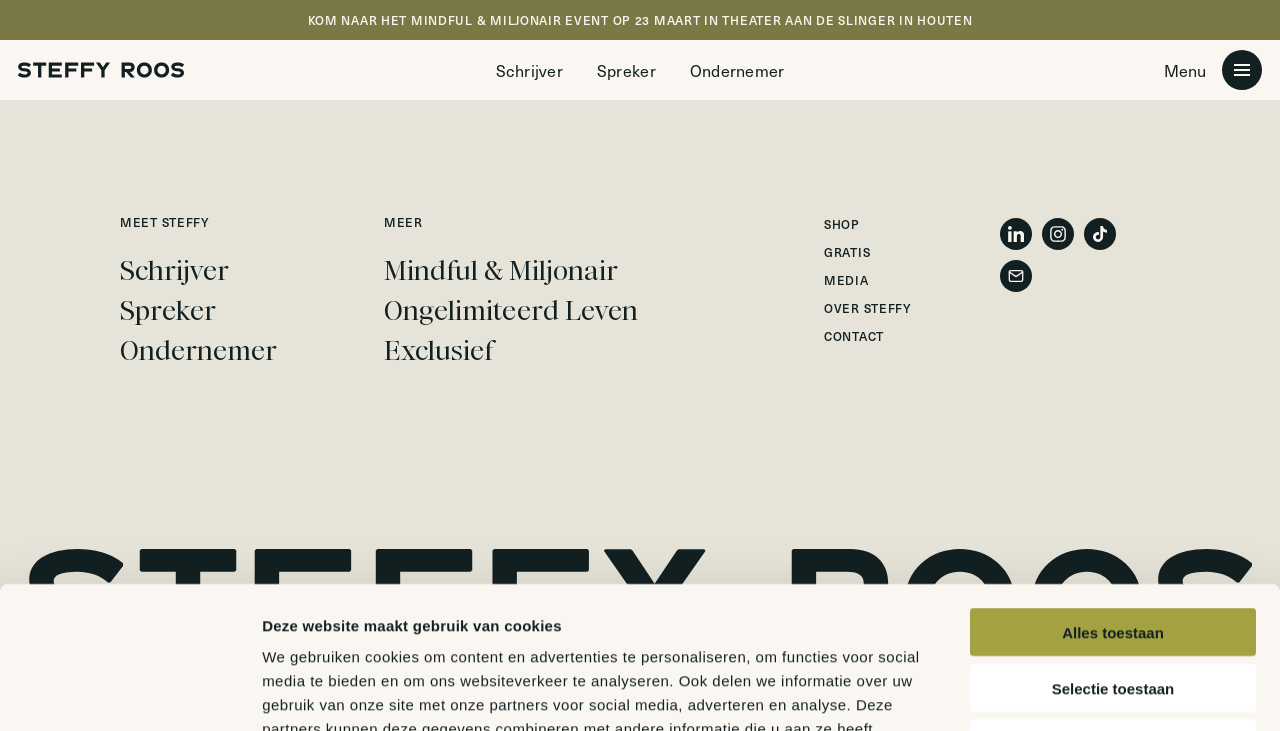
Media (846, 280)
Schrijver (529, 70)
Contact (854, 336)
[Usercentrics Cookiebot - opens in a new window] (129, 692)
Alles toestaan (1113, 490)
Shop (842, 224)
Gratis (847, 252)
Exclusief (438, 351)
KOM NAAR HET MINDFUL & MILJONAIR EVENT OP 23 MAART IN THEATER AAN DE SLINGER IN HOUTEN (640, 20)
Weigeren (1112, 601)
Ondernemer (737, 70)
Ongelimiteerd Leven (511, 311)
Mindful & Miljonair (501, 271)
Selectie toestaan (1113, 546)
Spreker (626, 70)
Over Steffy (868, 308)
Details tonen (1080, 691)
